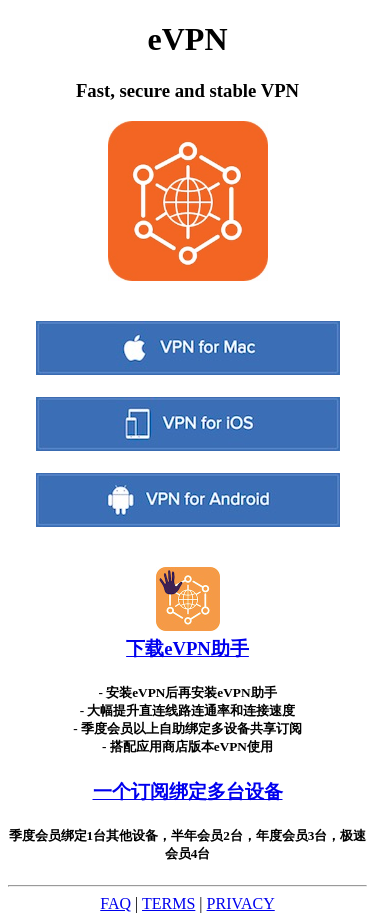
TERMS (168, 903)
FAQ (115, 903)
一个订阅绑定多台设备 (188, 791)
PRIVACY (241, 903)
